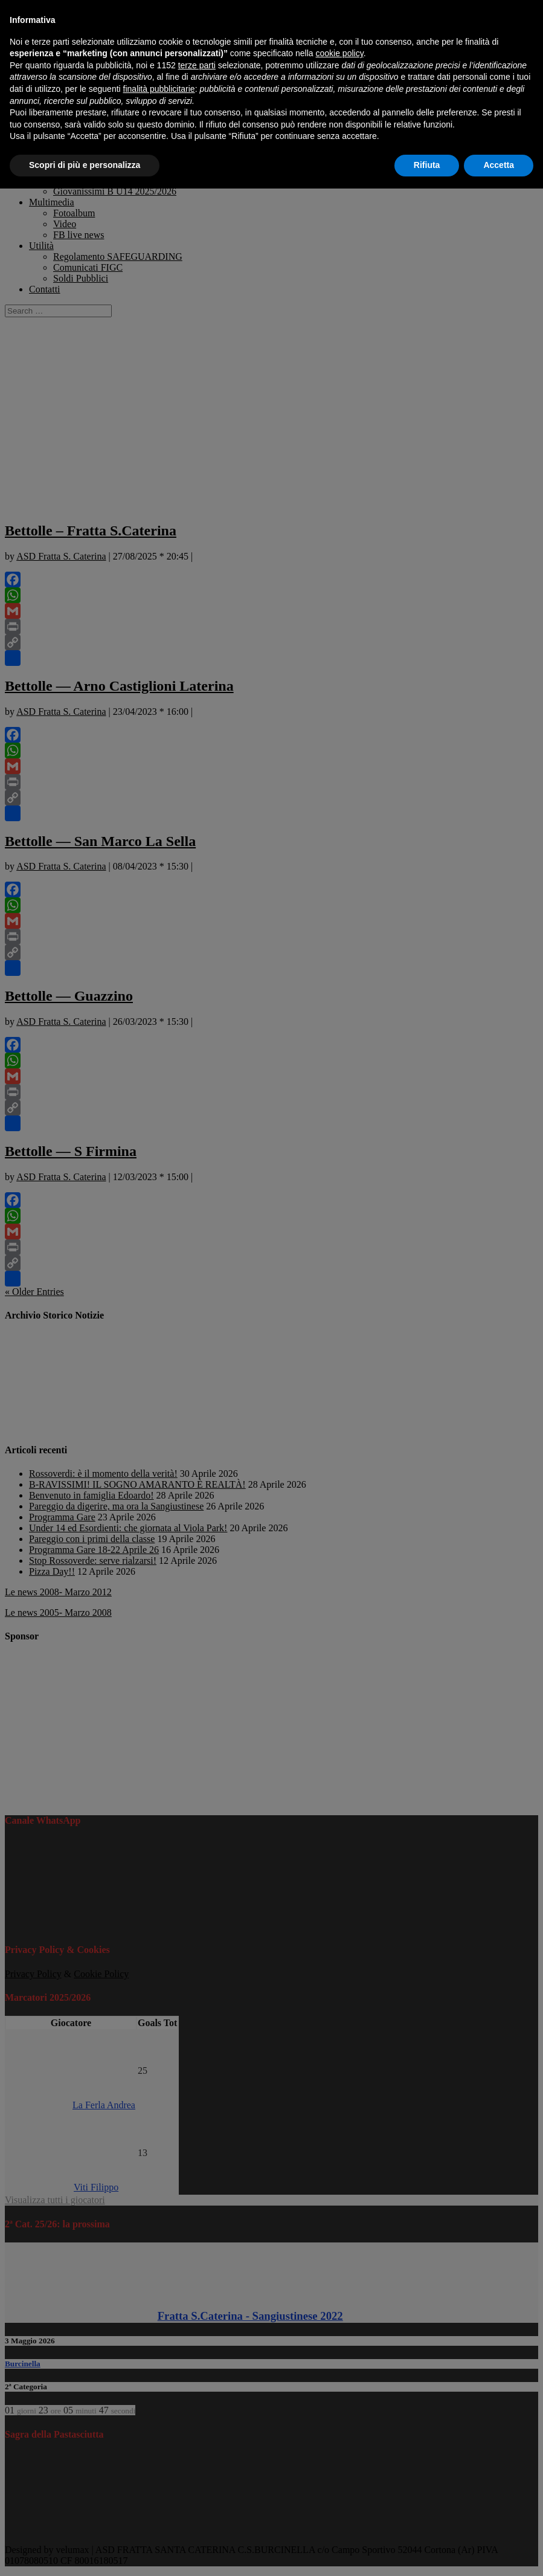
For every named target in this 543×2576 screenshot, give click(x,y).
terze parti (197, 65)
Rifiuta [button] (427, 165)
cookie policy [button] (340, 53)
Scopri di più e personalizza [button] (84, 165)
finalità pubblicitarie (159, 89)
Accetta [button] (498, 165)
